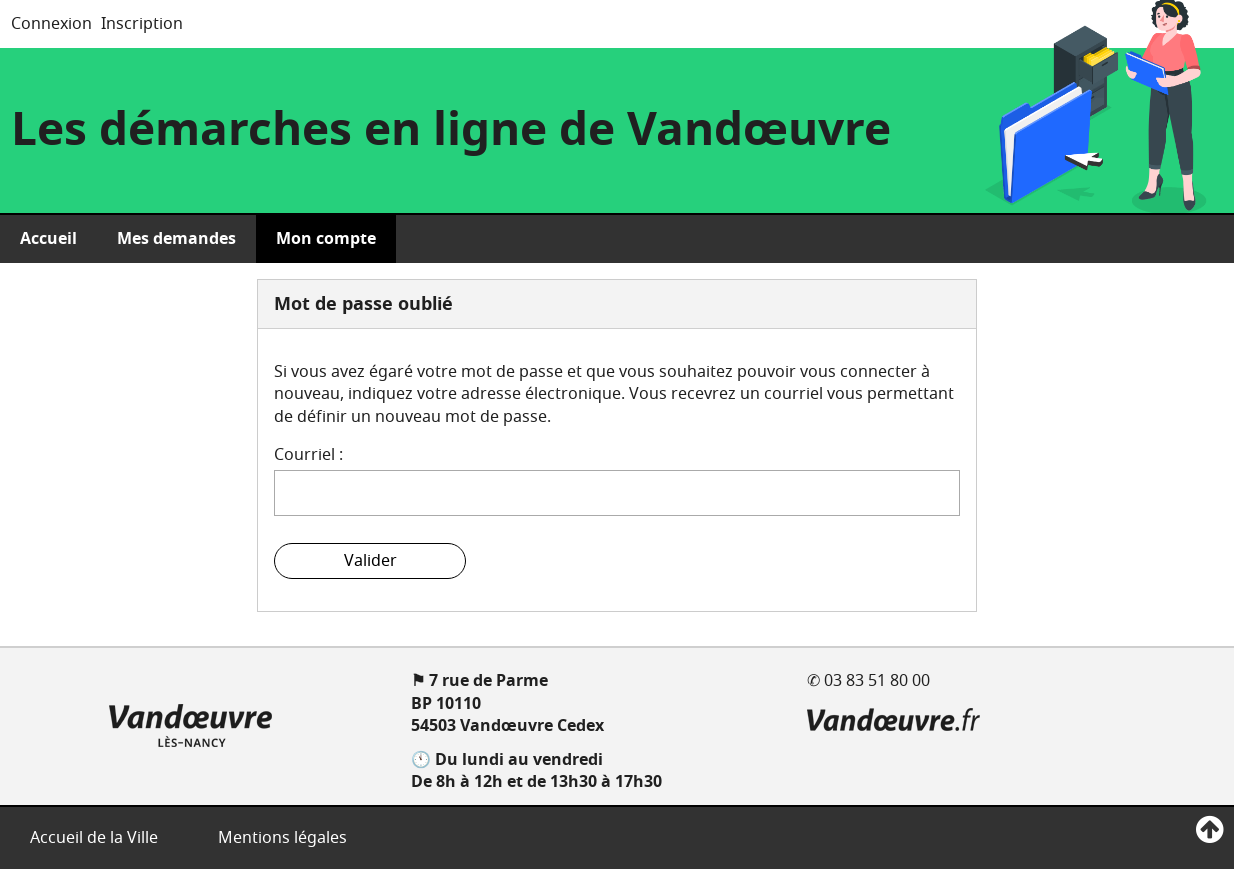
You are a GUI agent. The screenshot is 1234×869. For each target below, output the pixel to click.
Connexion (51, 24)
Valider (370, 561)
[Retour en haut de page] (1209, 830)
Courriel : (308, 455)
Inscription (142, 24)
